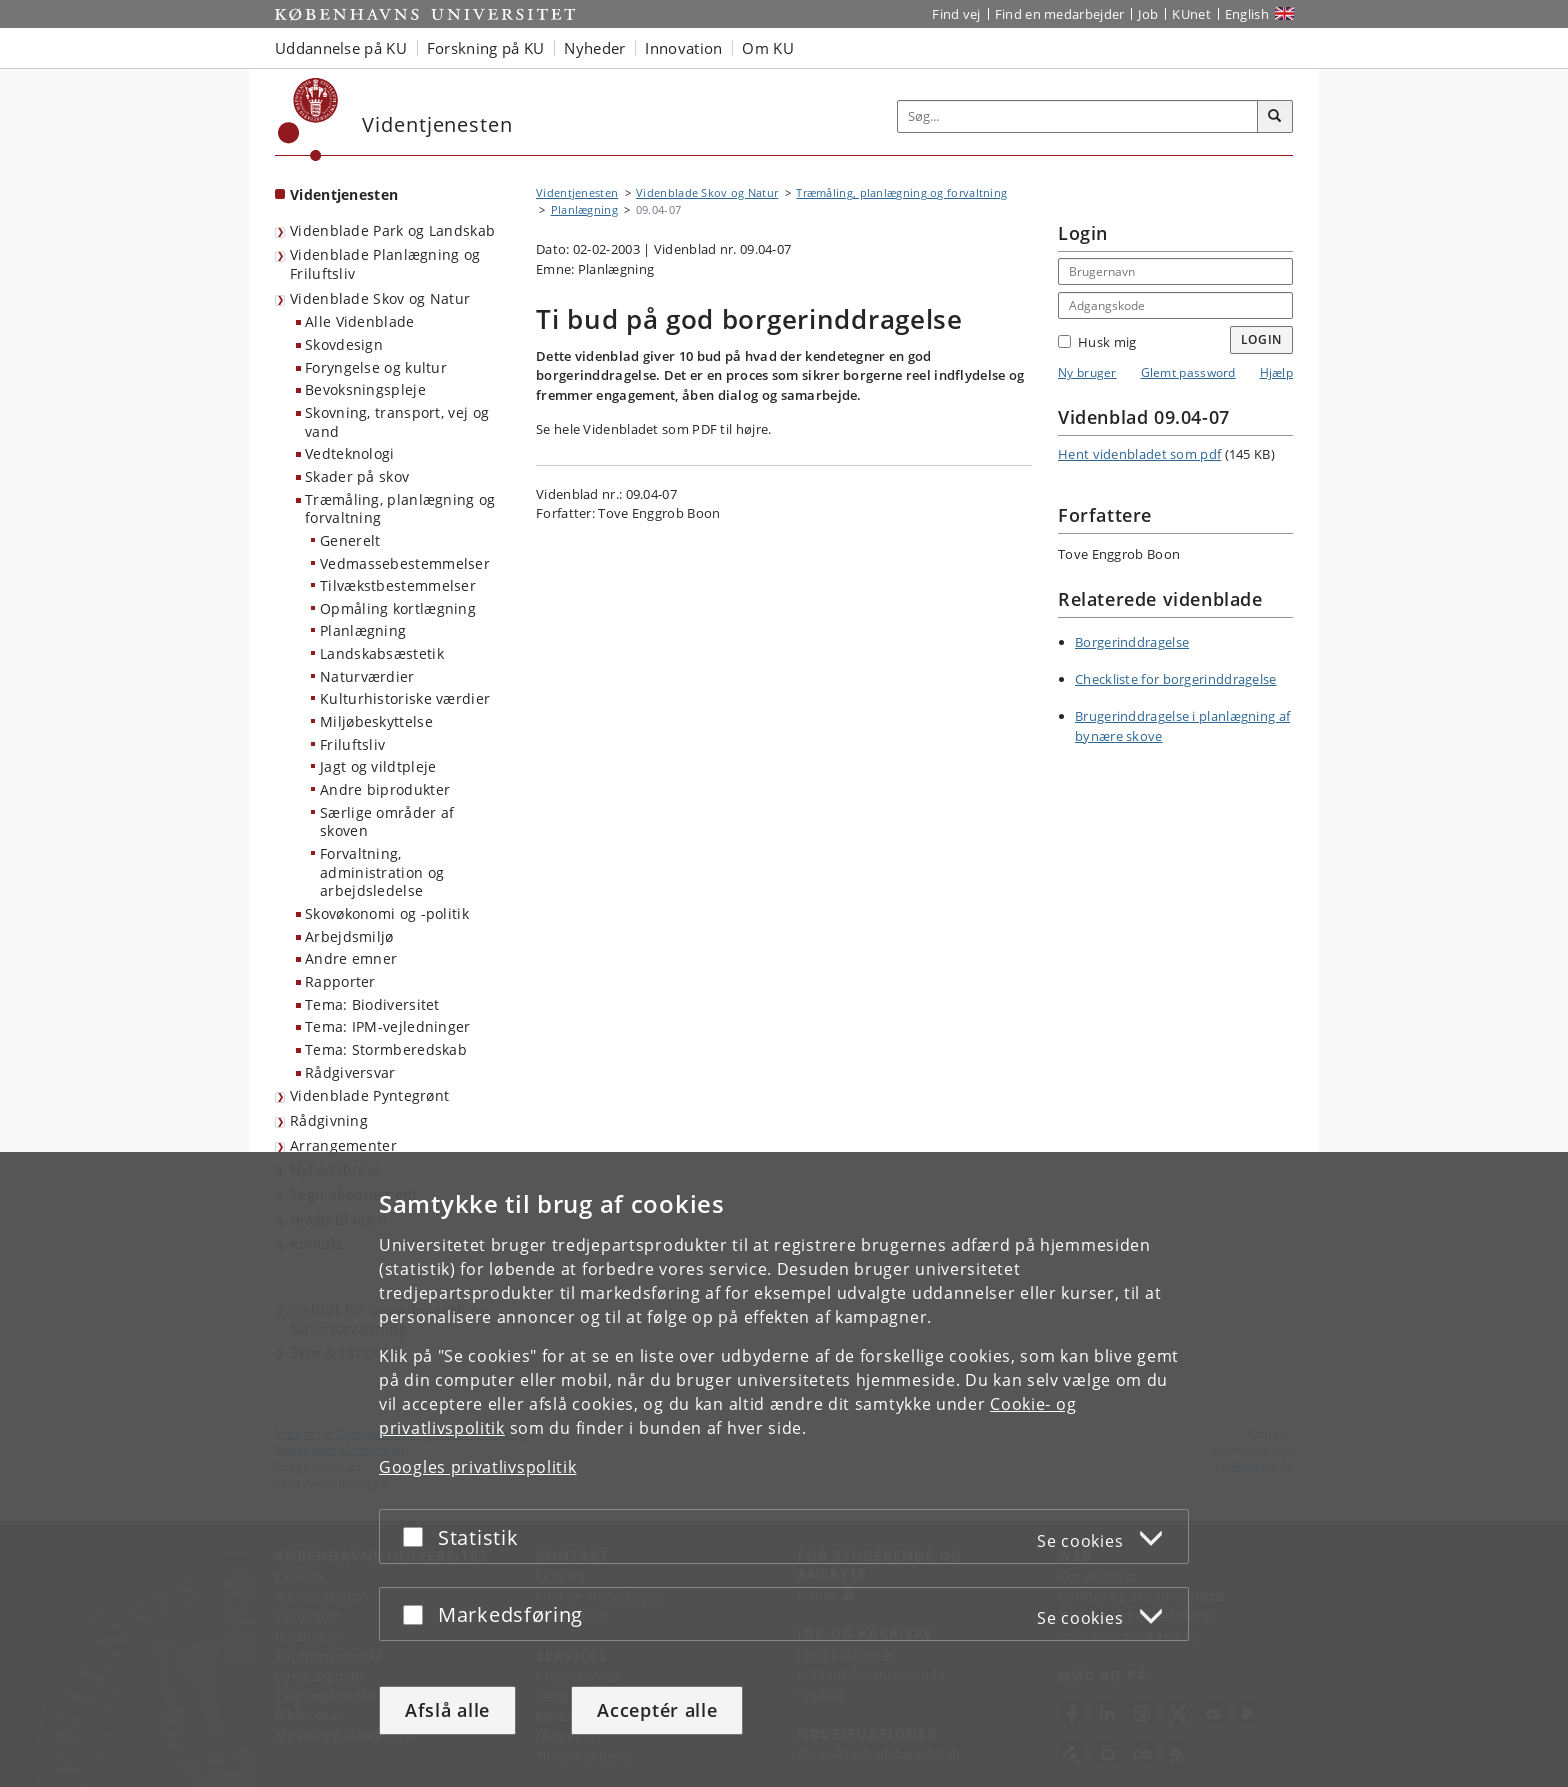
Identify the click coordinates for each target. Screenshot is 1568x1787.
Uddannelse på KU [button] (341, 48)
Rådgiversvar (350, 1072)
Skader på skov (357, 476)
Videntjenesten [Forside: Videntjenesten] (344, 194)
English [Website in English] (1247, 14)
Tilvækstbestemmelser (398, 585)
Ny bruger (1087, 372)
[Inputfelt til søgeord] (1078, 116)
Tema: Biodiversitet (372, 1004)
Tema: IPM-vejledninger (388, 1026)
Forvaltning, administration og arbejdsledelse (382, 872)
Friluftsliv (352, 744)
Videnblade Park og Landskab (392, 230)
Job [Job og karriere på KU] (1148, 14)
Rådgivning (329, 1120)
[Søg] (1275, 117)
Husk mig (1097, 342)
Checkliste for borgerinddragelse (1176, 679)
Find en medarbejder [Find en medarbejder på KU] (1060, 14)
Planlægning (363, 630)
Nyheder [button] (594, 48)
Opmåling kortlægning (398, 608)
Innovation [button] (683, 48)
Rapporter (340, 981)
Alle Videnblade (360, 321)
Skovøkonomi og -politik (387, 913)
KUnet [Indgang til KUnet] (1191, 14)
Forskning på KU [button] (486, 48)
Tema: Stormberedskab (386, 1049)
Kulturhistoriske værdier (405, 698)
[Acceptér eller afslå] (418, 1536)
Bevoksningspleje (365, 389)
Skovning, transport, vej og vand (397, 422)
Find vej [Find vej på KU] (956, 14)
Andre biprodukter (385, 789)
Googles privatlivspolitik (478, 1467)
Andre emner (351, 958)
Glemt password (1188, 372)
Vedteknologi (350, 453)
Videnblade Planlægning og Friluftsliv (385, 264)
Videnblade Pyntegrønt (369, 1095)
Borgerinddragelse (1132, 642)
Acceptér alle (657, 1710)
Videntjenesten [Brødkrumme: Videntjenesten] (577, 192)
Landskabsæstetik (382, 653)
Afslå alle (447, 1710)
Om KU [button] (768, 48)
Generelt (350, 540)
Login (1262, 339)
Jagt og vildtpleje (378, 766)
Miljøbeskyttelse (376, 721)
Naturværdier (367, 676)
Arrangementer (343, 1145)
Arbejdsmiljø (349, 936)
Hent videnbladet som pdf (1139, 454)
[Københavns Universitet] (308, 119)
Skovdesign (344, 344)
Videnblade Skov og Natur (380, 298)
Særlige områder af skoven (387, 822)
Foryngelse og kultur (376, 367)
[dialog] (784, 1469)
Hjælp (1277, 372)
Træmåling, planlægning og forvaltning (400, 509)
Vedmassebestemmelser (405, 563)
